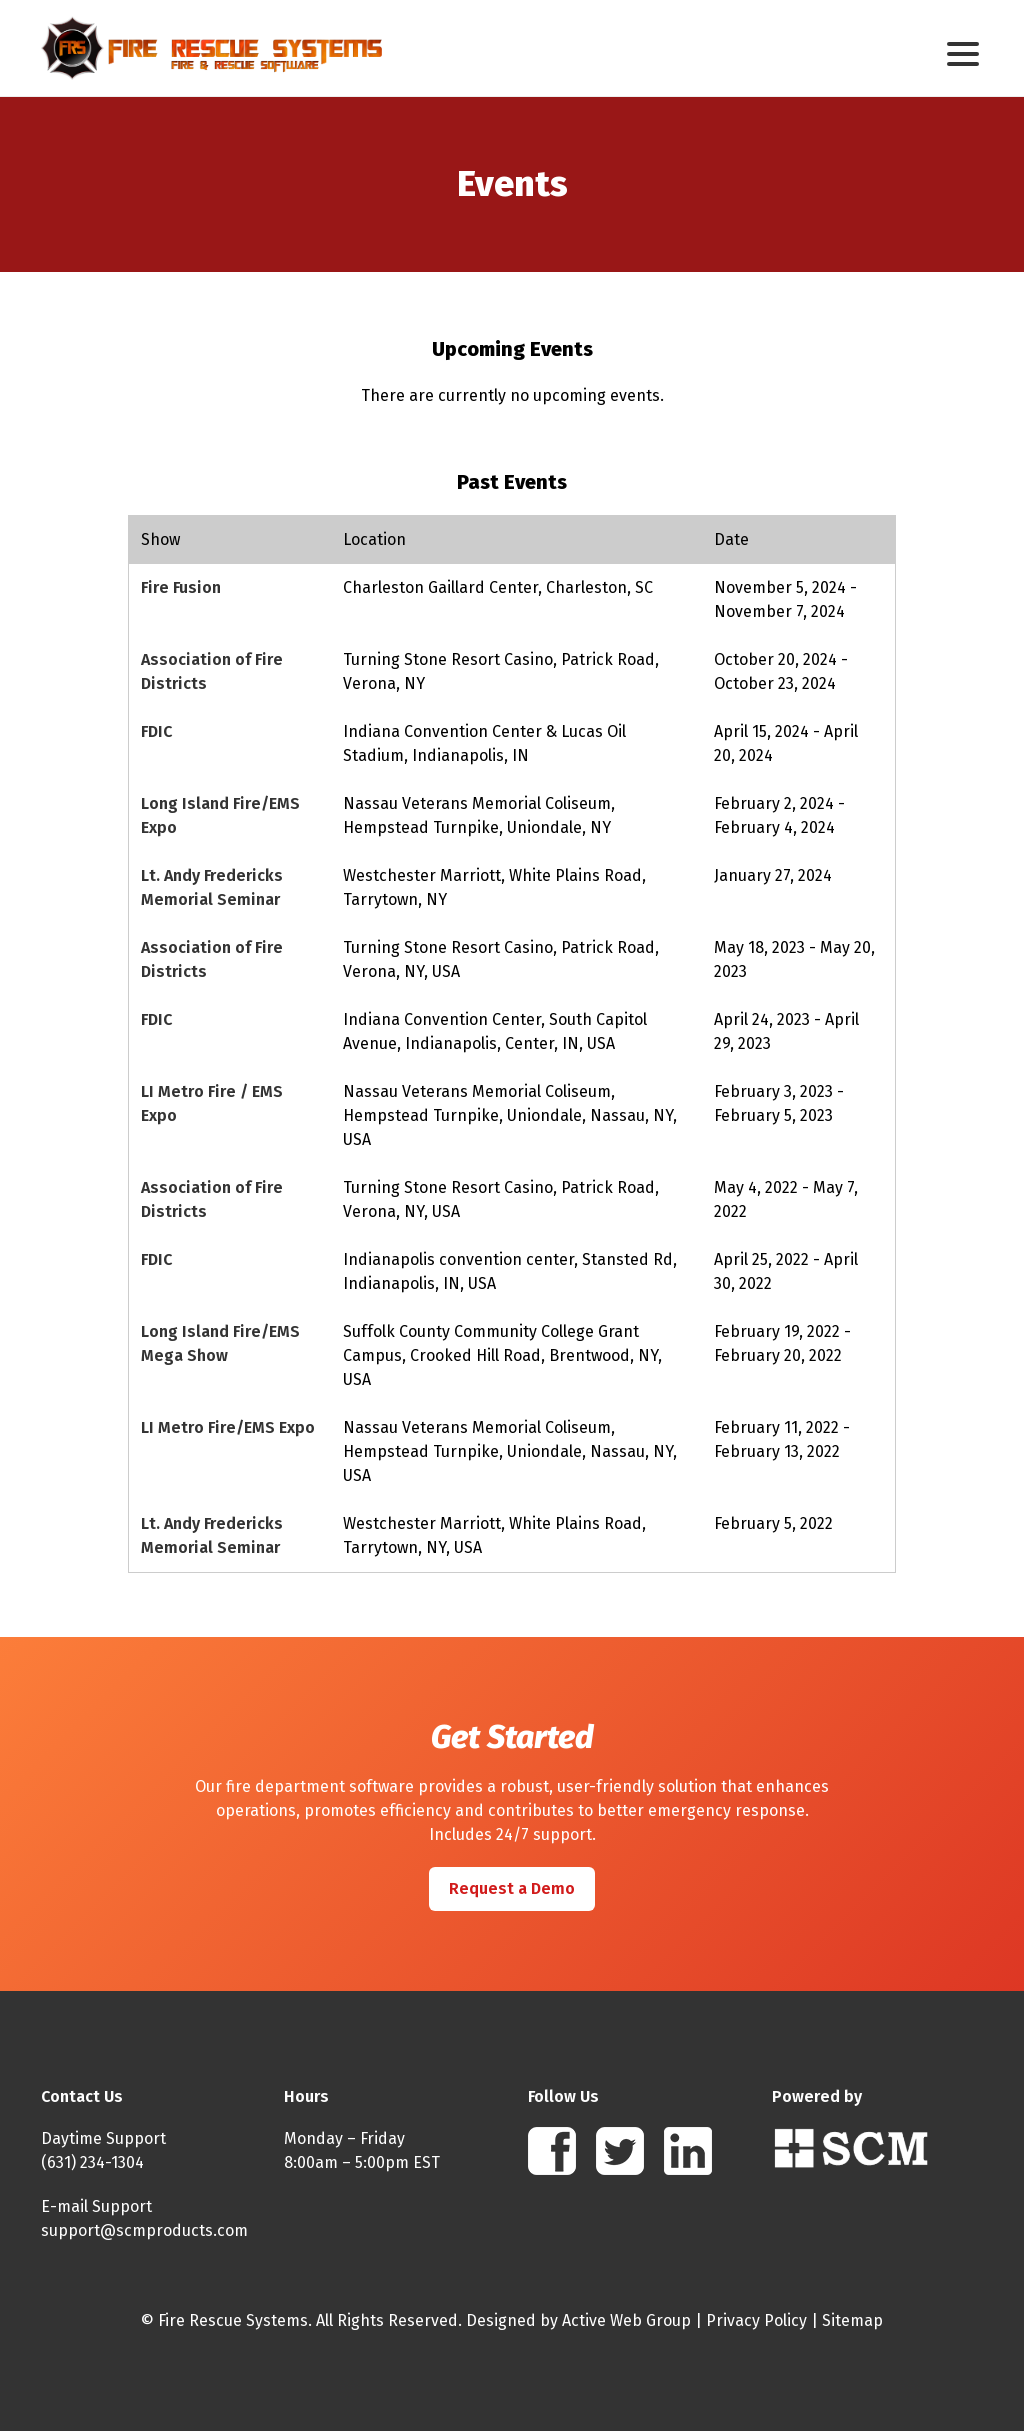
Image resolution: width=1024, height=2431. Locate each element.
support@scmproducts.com (144, 2230)
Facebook (552, 2151)
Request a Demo (512, 1888)
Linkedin (688, 2151)
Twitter (620, 2151)
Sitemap (852, 2320)
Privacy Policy (756, 2320)
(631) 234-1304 (92, 2162)
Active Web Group (626, 2320)
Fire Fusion (181, 587)
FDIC (156, 731)
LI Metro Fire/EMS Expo (228, 1427)
